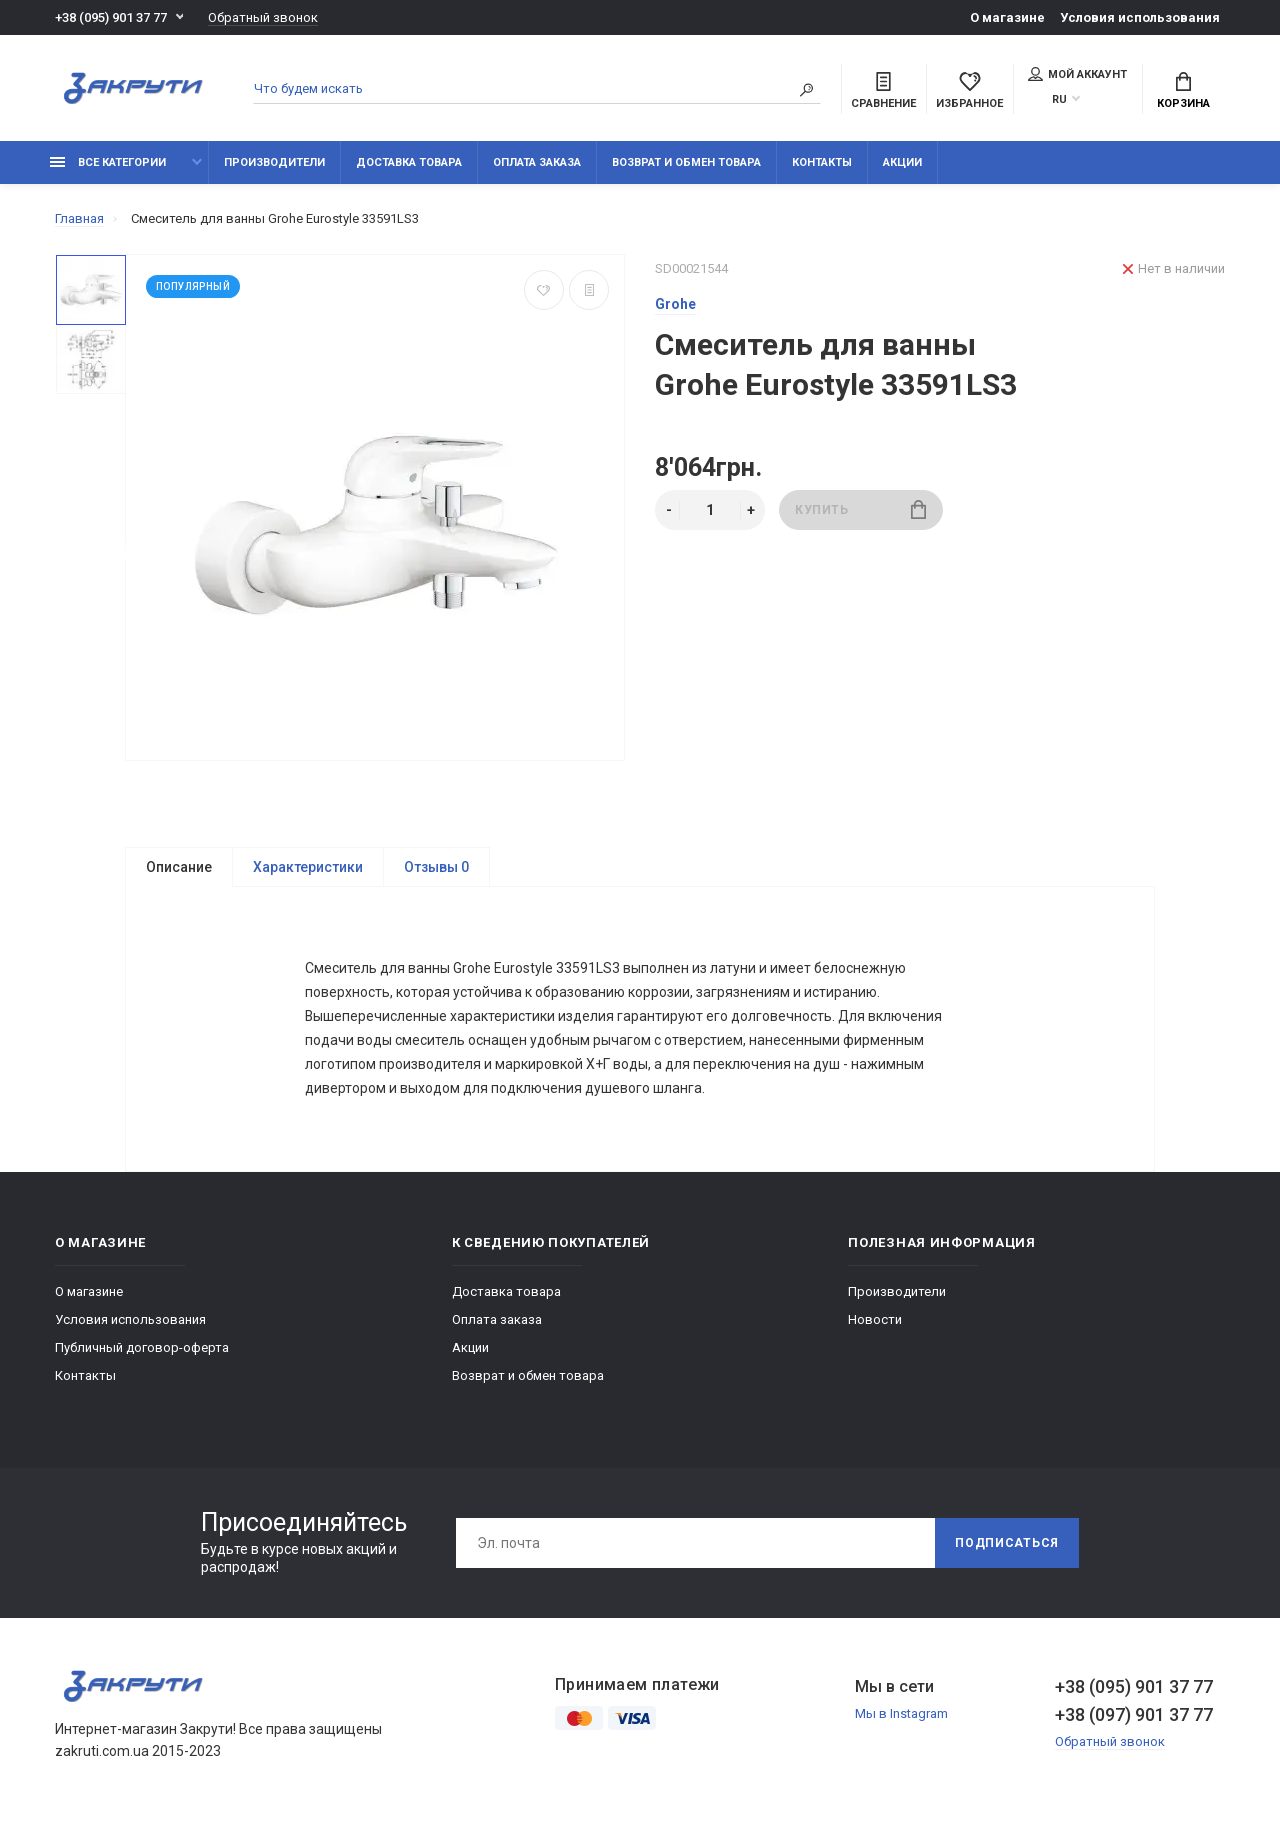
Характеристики (308, 867)
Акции (902, 162)
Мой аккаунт (1077, 74)
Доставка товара (409, 162)
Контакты (822, 162)
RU (1059, 99)
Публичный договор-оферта (142, 1347)
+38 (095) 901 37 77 (111, 17)
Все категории (108, 162)
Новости (875, 1319)
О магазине (1007, 17)
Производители (274, 162)
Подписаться (1007, 1543)
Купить (860, 509)
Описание (179, 867)
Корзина (1183, 91)
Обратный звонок (263, 17)
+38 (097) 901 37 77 (1134, 1714)
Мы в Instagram (901, 1713)
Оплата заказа (537, 162)
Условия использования (1140, 17)
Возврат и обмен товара (686, 162)
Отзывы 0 (436, 867)
